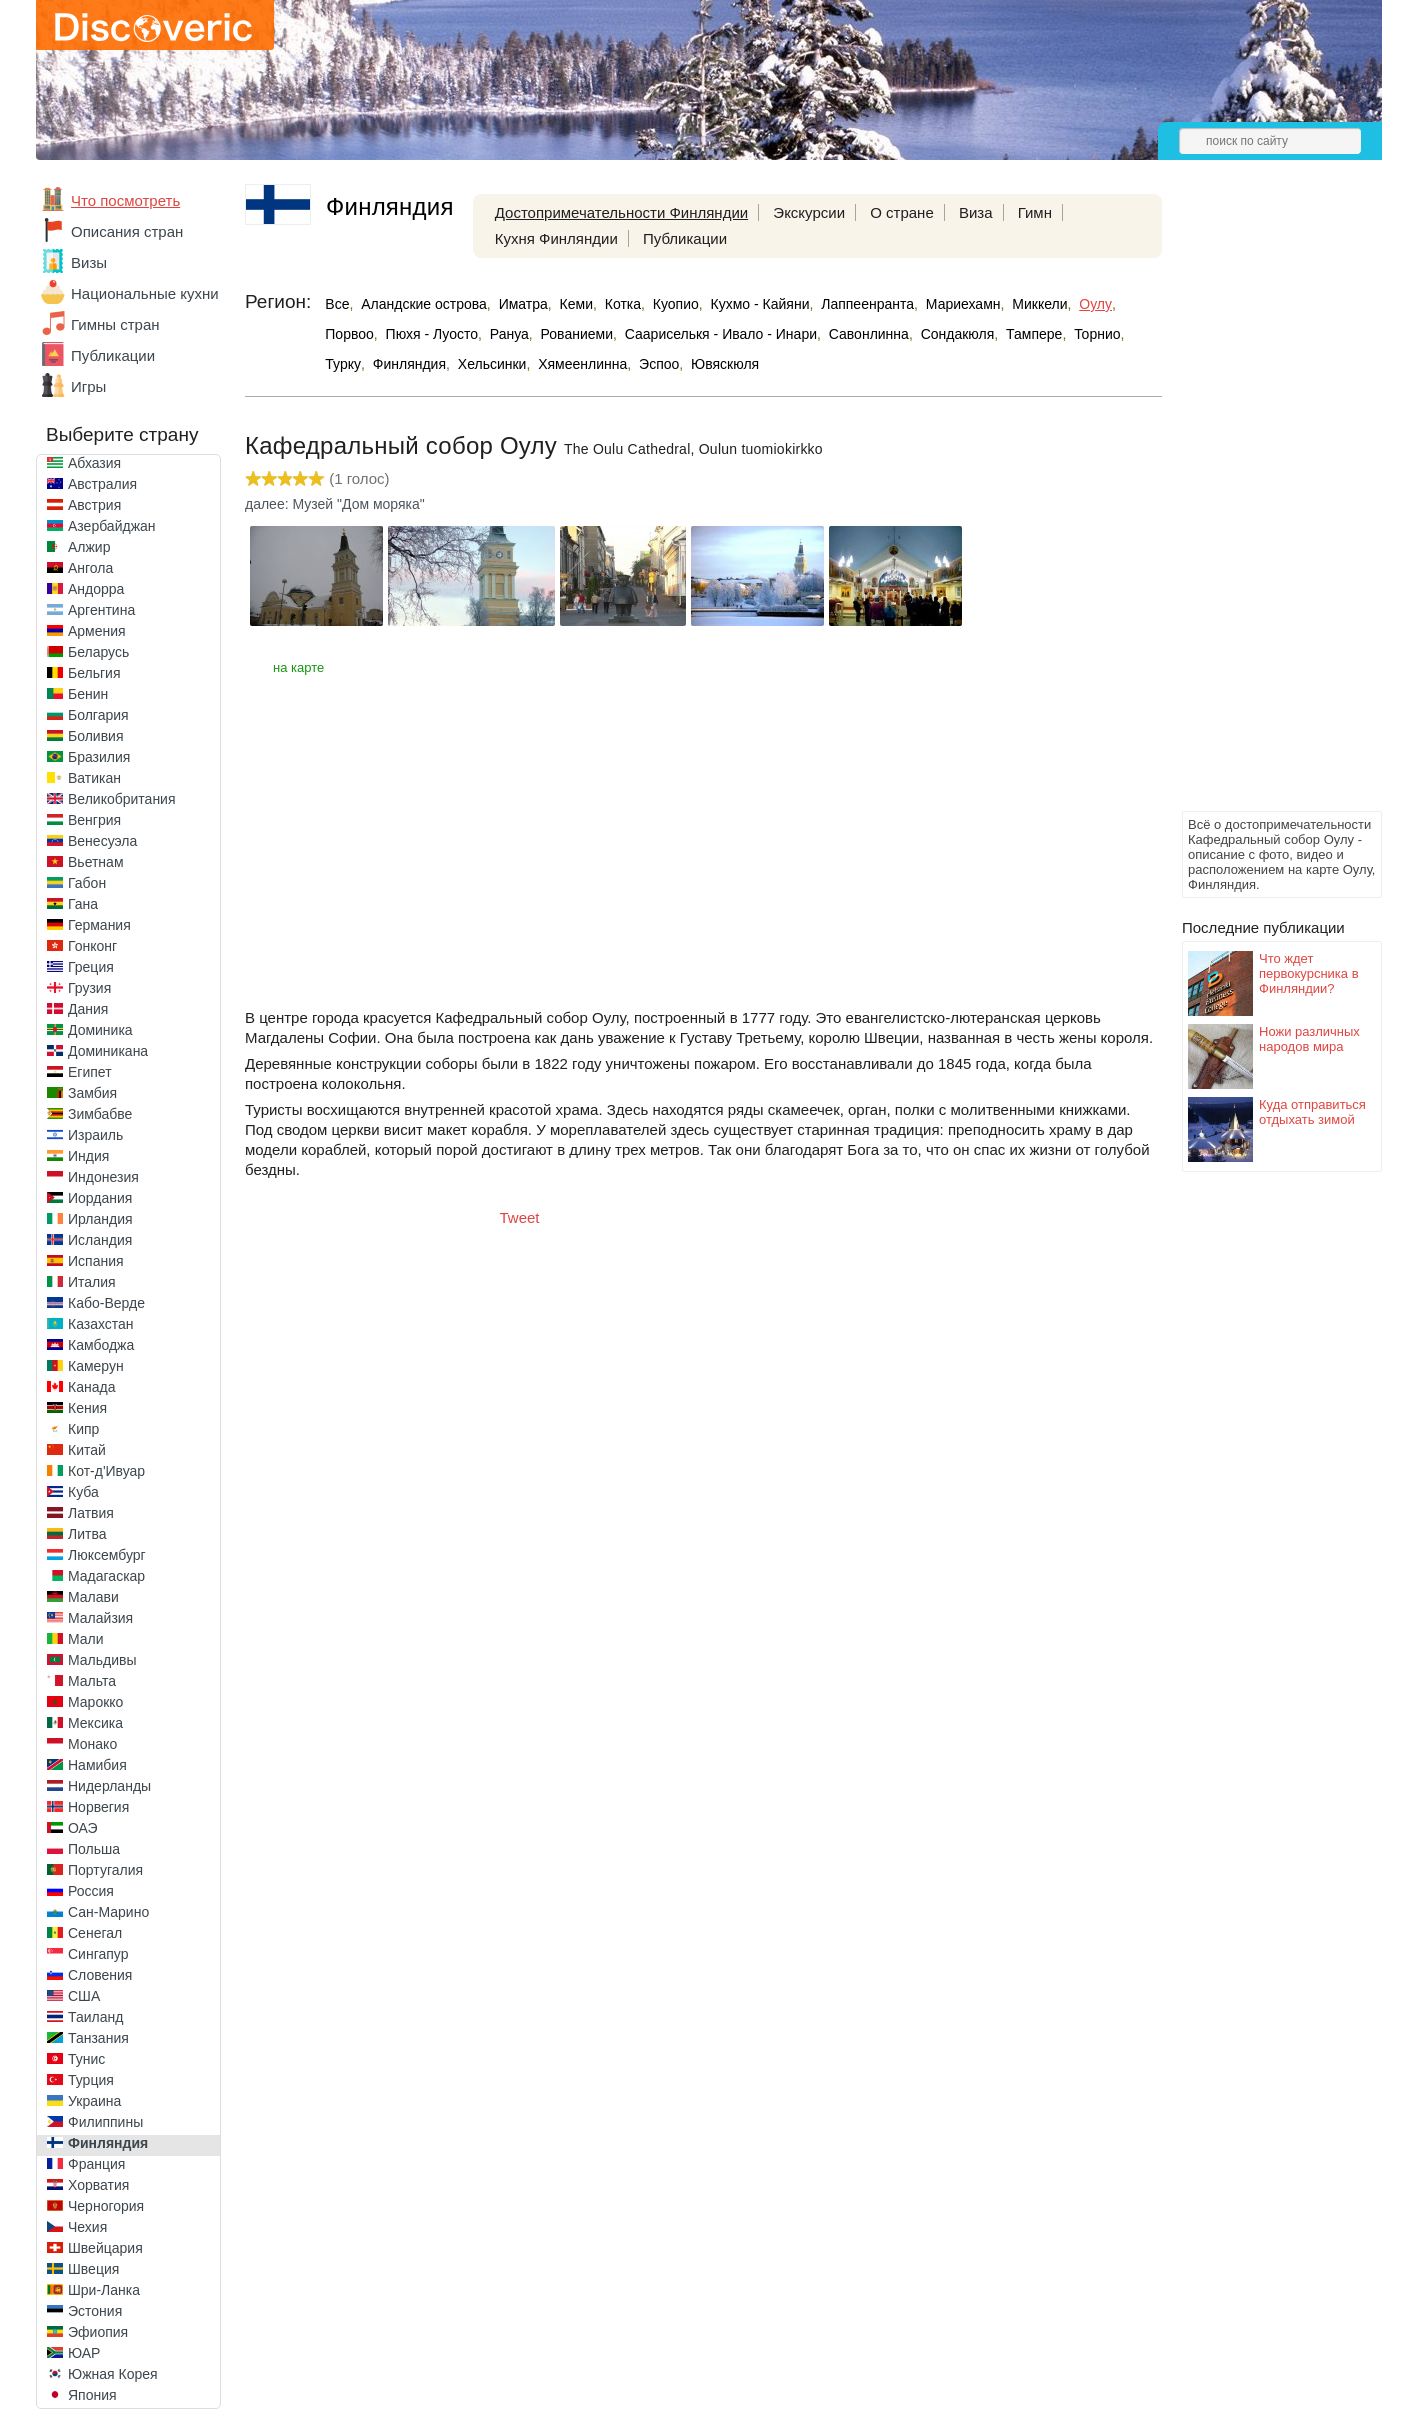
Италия (92, 1282)
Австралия (102, 484)
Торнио (1097, 334)
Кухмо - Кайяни (760, 304)
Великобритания (122, 799)
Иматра (523, 304)
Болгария (98, 715)
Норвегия (98, 1807)
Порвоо (349, 334)
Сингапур (98, 1954)
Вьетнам (96, 862)
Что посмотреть (125, 200)
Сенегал (95, 1933)
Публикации (113, 355)
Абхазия (94, 463)
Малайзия (100, 1618)
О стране (902, 212)
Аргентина (101, 610)
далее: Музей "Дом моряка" (335, 504)
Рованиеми (577, 334)
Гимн (1035, 212)
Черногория (106, 2206)
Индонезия (103, 1177)
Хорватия (98, 2185)
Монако (92, 1744)
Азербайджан (112, 526)
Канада (91, 1387)
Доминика (100, 1030)
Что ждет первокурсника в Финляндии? (1309, 973)
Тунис (86, 2059)
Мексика (95, 1723)
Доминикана (108, 1051)
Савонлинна (869, 334)
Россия (91, 1891)
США (84, 1996)
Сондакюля (958, 334)
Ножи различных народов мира (1309, 1039)
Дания (88, 1009)
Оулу (1095, 304)
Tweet (520, 1217)
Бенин (88, 694)
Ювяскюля (725, 364)
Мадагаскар (106, 1576)
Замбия (92, 1093)
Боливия (96, 736)
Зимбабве (100, 1114)
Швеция (93, 2269)
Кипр (83, 1429)
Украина (94, 2101)
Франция (96, 2164)
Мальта (92, 1681)
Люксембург (107, 1555)
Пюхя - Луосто (432, 334)
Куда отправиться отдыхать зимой (1312, 1112)
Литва (87, 1534)
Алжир (89, 547)
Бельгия (94, 673)
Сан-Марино (108, 1912)
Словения (100, 1975)
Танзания (98, 2038)
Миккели (1039, 304)
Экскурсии (809, 212)
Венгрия (94, 820)
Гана (83, 904)
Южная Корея (113, 2374)
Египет (90, 1072)
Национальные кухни (145, 293)
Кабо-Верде (106, 1303)
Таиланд (95, 2017)
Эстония (95, 2311)
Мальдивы (102, 1660)
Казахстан (101, 1324)
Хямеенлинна (582, 364)
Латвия (91, 1513)
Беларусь (98, 652)
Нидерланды (109, 1786)
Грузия (89, 988)
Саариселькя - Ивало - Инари (721, 334)
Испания (96, 1261)
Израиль (95, 1135)
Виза (976, 212)
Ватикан (94, 778)
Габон (87, 883)
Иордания (100, 1198)
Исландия (100, 1240)
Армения (97, 631)
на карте (298, 667)
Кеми (576, 304)
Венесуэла (102, 841)
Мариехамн (963, 304)
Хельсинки (492, 364)
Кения (87, 1408)
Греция (91, 967)
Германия (99, 925)
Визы (89, 262)
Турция (91, 2080)
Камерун (96, 1366)
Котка (623, 304)
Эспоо (659, 364)
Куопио (676, 304)
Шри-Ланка (104, 2290)
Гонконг (92, 946)
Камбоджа (101, 1345)
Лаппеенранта (867, 304)
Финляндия (108, 2143)
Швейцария (105, 2248)
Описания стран (127, 231)
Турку (343, 364)
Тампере (1034, 334)
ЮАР (84, 2353)
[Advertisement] (1262, 506)
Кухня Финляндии (556, 238)
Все (337, 304)
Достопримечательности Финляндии (621, 212)
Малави (93, 1597)
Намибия (97, 1765)
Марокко (95, 1702)
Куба (83, 1492)
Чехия (87, 2227)
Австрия (94, 505)
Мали (86, 1639)
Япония (92, 2395)
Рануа (509, 334)
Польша (94, 1849)
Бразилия (99, 757)
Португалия (105, 1870)
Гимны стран (115, 324)
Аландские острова (424, 304)
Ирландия (100, 1219)
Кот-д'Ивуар (106, 1471)
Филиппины (105, 2122)
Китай (87, 1450)
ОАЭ (83, 1828)
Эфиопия (98, 2332)
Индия (88, 1156)
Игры (88, 386)
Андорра (96, 589)
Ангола (90, 568)
